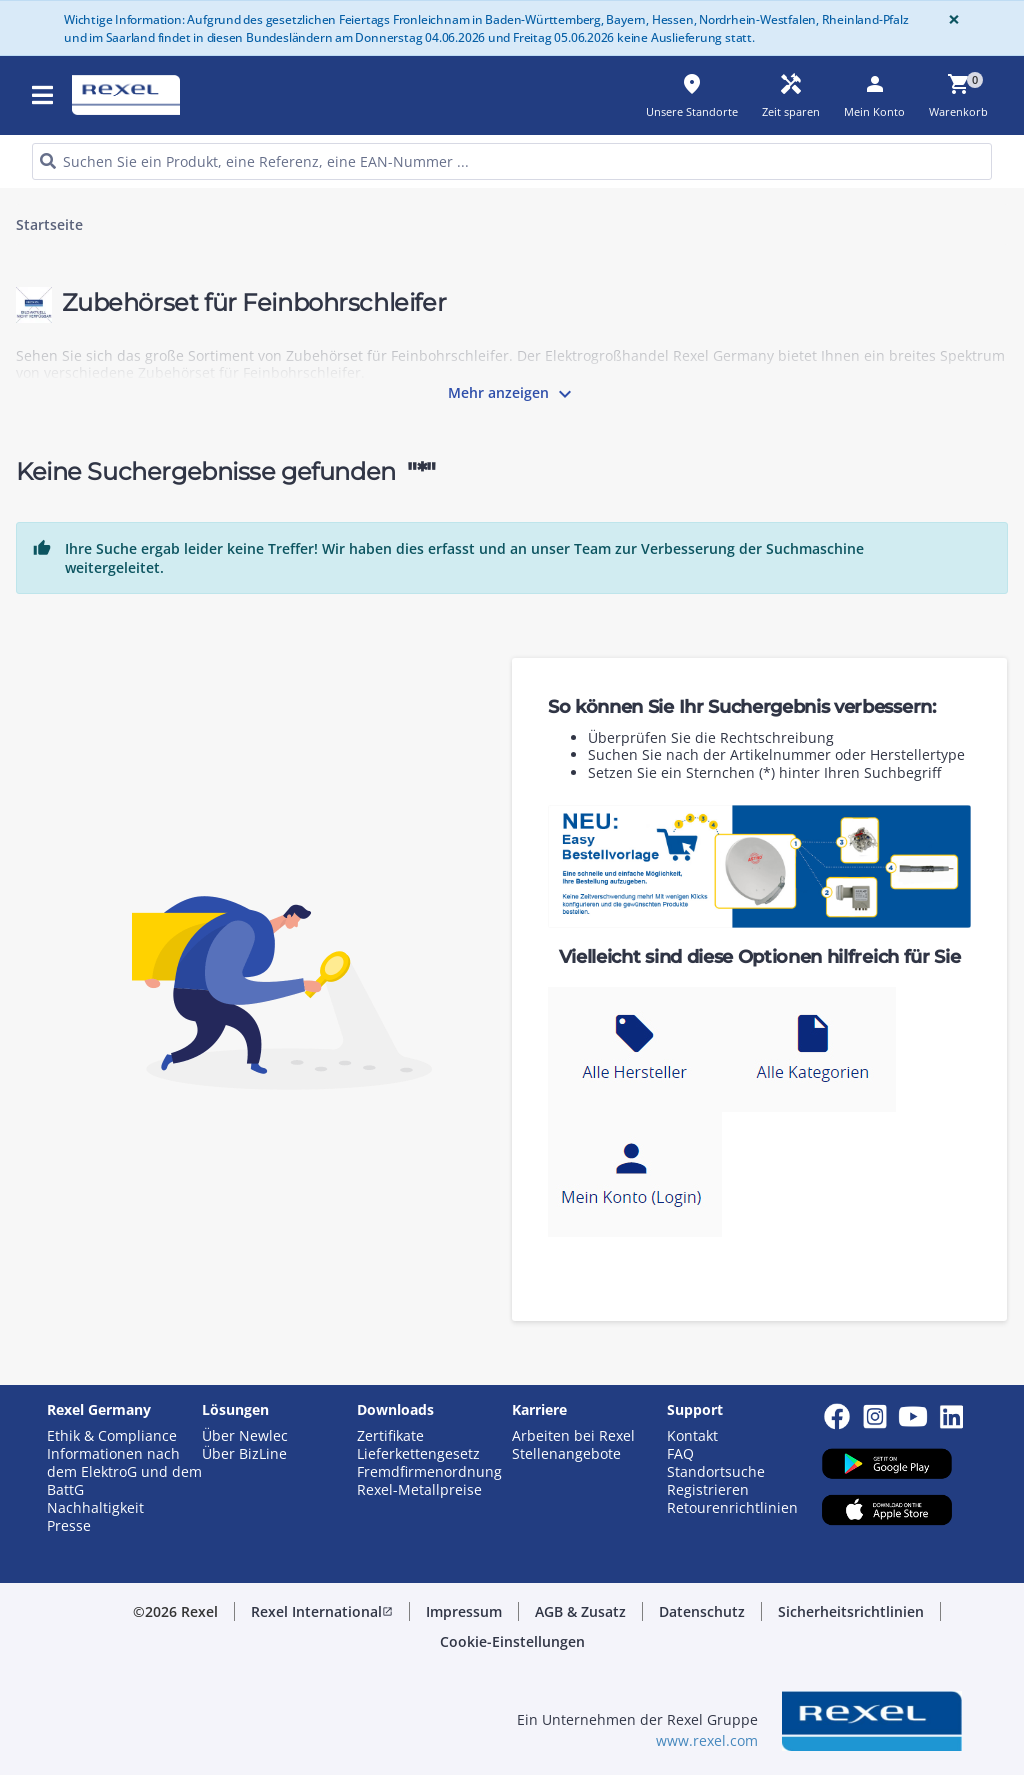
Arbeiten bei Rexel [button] (573, 1436)
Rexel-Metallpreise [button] (419, 1490)
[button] (322, 1612)
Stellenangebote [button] (566, 1454)
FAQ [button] (680, 1454)
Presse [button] (69, 1526)
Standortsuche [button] (716, 1472)
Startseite (49, 225)
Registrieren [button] (708, 1490)
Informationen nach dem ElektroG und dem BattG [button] (124, 1472)
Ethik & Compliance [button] (112, 1436)
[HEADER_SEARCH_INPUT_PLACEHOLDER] (512, 161)
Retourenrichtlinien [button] (732, 1508)
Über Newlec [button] (245, 1436)
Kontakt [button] (692, 1436)
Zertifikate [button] (390, 1436)
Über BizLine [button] (244, 1454)
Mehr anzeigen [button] (512, 394)
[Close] (950, 19)
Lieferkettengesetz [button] (418, 1454)
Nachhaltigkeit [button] (95, 1508)
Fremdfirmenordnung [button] (429, 1472)
